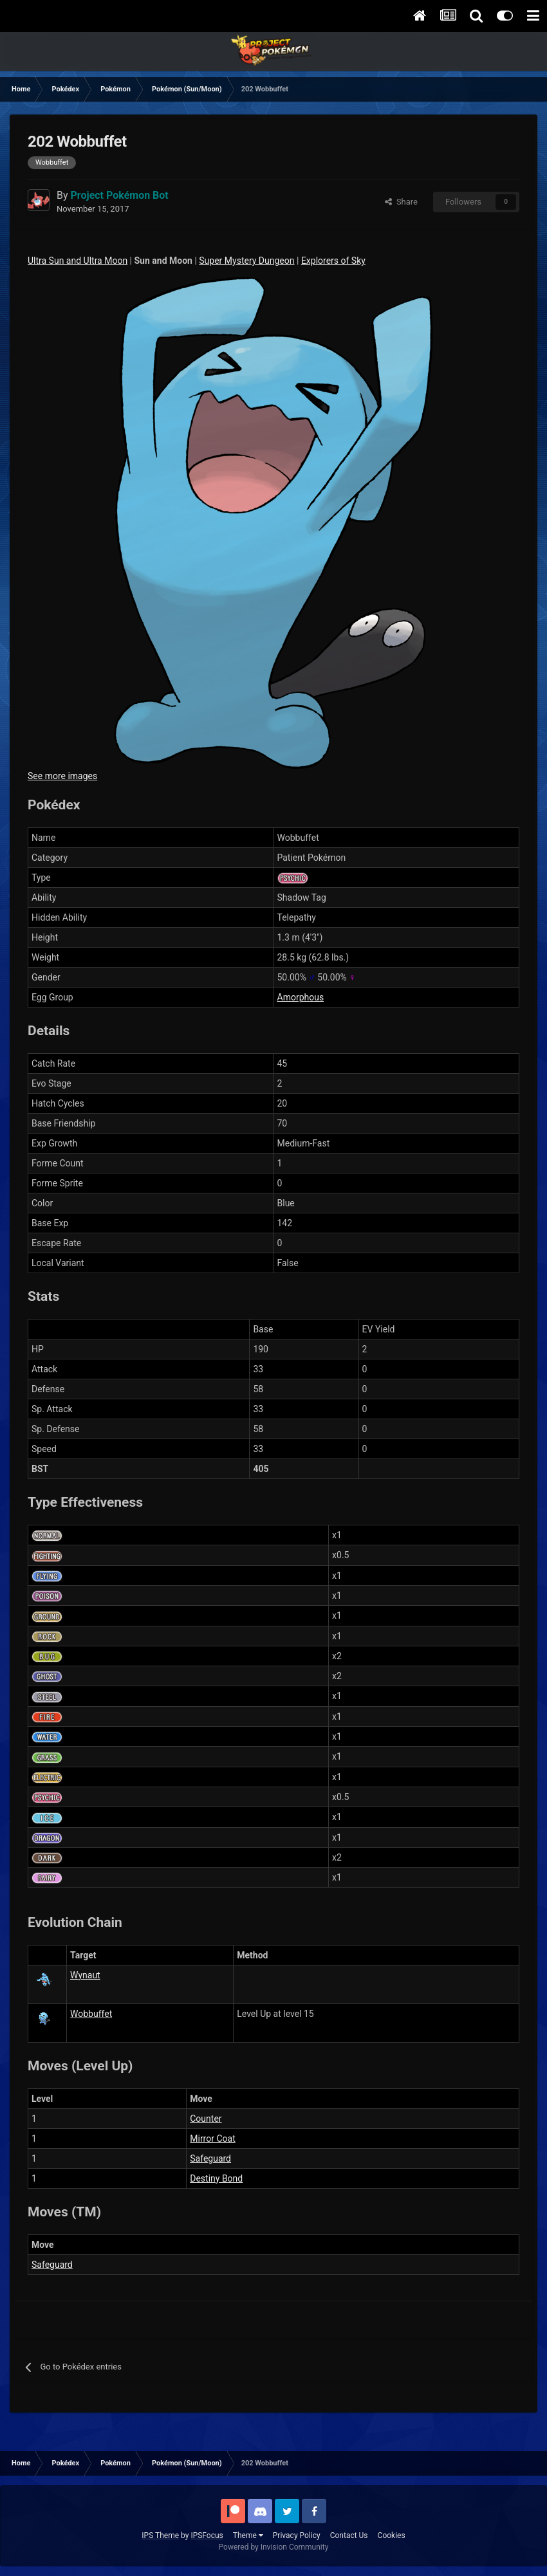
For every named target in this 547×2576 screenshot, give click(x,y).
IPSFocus (206, 2535)
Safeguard (210, 2158)
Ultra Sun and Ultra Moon (77, 260)
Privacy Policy (296, 2535)
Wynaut (85, 1975)
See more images (62, 776)
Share (401, 202)
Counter (205, 2118)
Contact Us (349, 2535)
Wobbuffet (91, 2014)
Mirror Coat (212, 2138)
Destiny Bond (216, 2178)
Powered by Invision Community (274, 2547)
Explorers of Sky (333, 260)
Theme (248, 2535)
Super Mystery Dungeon (246, 260)
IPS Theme (160, 2535)
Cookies (391, 2535)
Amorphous (300, 997)
